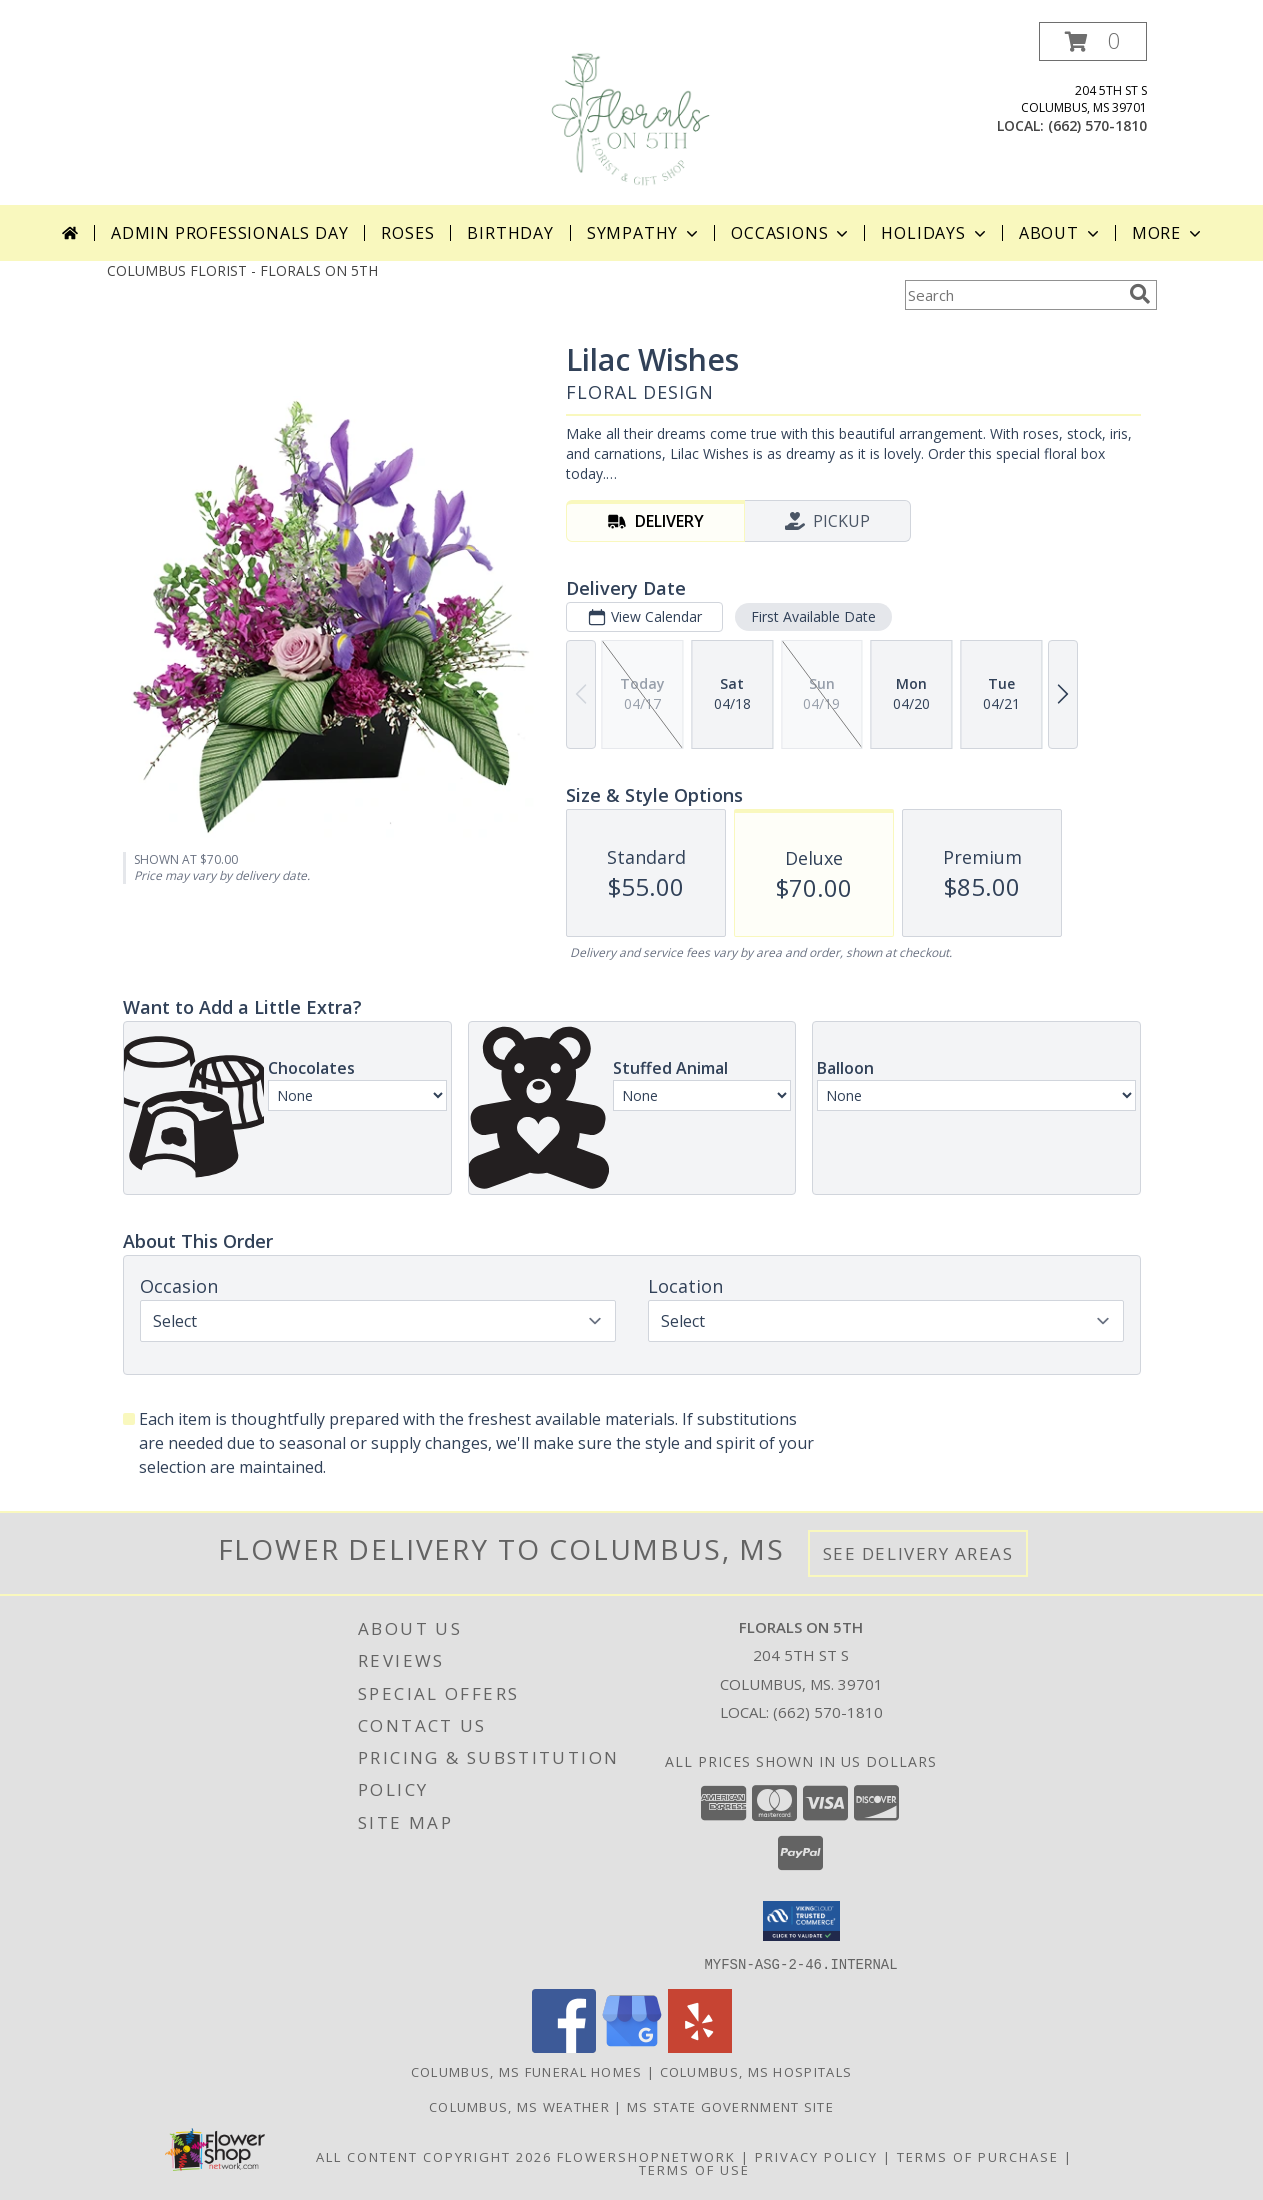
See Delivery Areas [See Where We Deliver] (918, 1553)
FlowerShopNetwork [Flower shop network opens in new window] (646, 2156)
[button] (1093, 41)
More (1168, 233)
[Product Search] (1013, 295)
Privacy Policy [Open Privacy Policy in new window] (816, 2156)
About (1061, 233)
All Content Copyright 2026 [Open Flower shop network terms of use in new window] (434, 2156)
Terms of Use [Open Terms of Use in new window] (694, 2169)
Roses (407, 233)
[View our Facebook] (564, 2046)
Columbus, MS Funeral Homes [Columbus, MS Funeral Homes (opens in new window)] (527, 2071)
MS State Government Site (730, 2106)
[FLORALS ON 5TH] (634, 113)
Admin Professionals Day (229, 233)
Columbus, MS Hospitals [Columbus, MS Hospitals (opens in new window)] (756, 2071)
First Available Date (812, 616)
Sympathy (644, 233)
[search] (1140, 294)
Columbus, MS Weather (519, 2106)
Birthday (510, 233)
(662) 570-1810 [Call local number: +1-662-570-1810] (1097, 125)
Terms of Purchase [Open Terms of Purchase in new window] (978, 2156)
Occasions (791, 233)
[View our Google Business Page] (632, 2046)
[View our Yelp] (700, 2046)
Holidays (935, 233)
